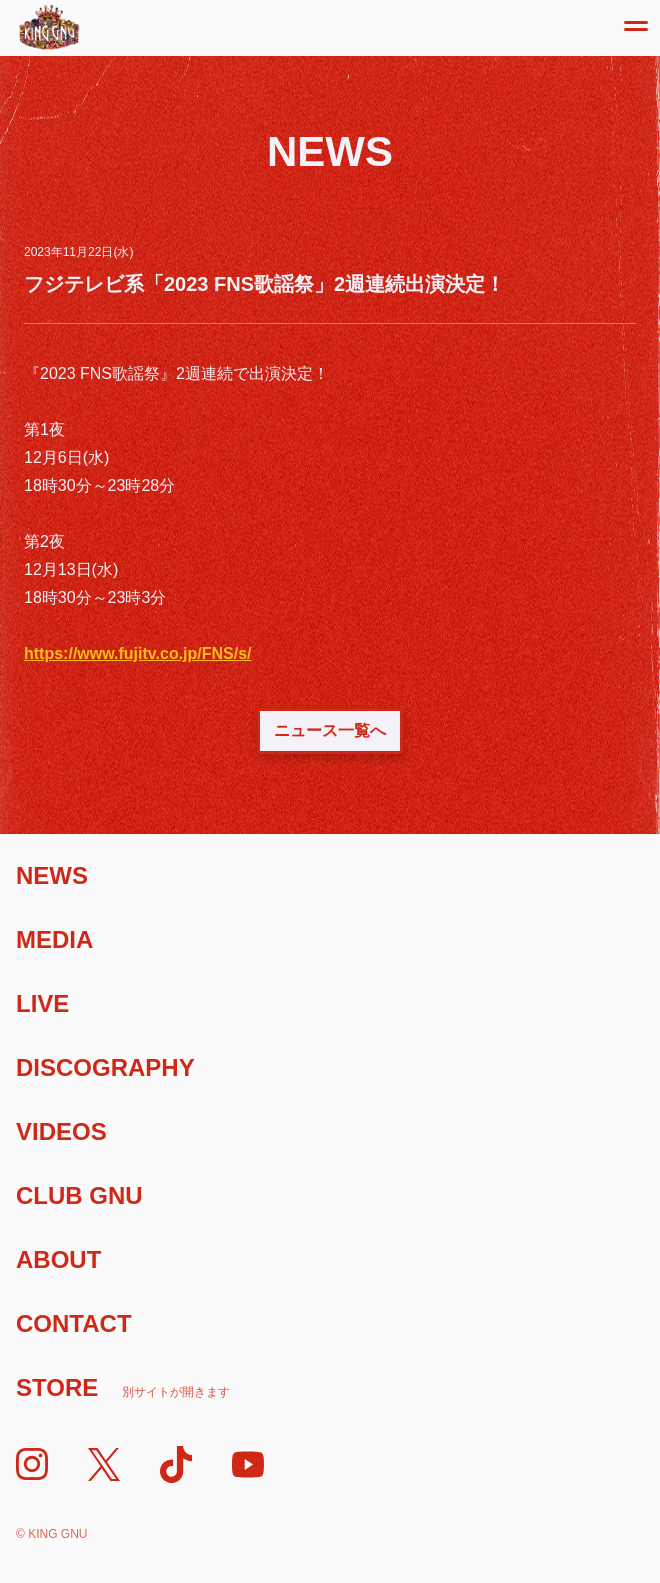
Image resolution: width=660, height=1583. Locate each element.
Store (123, 1387)
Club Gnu (79, 1195)
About (58, 1259)
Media (54, 939)
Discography (105, 1067)
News (52, 875)
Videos (61, 1131)
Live (42, 1003)
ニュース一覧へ (330, 730)
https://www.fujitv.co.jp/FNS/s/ (138, 653)
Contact (74, 1323)
